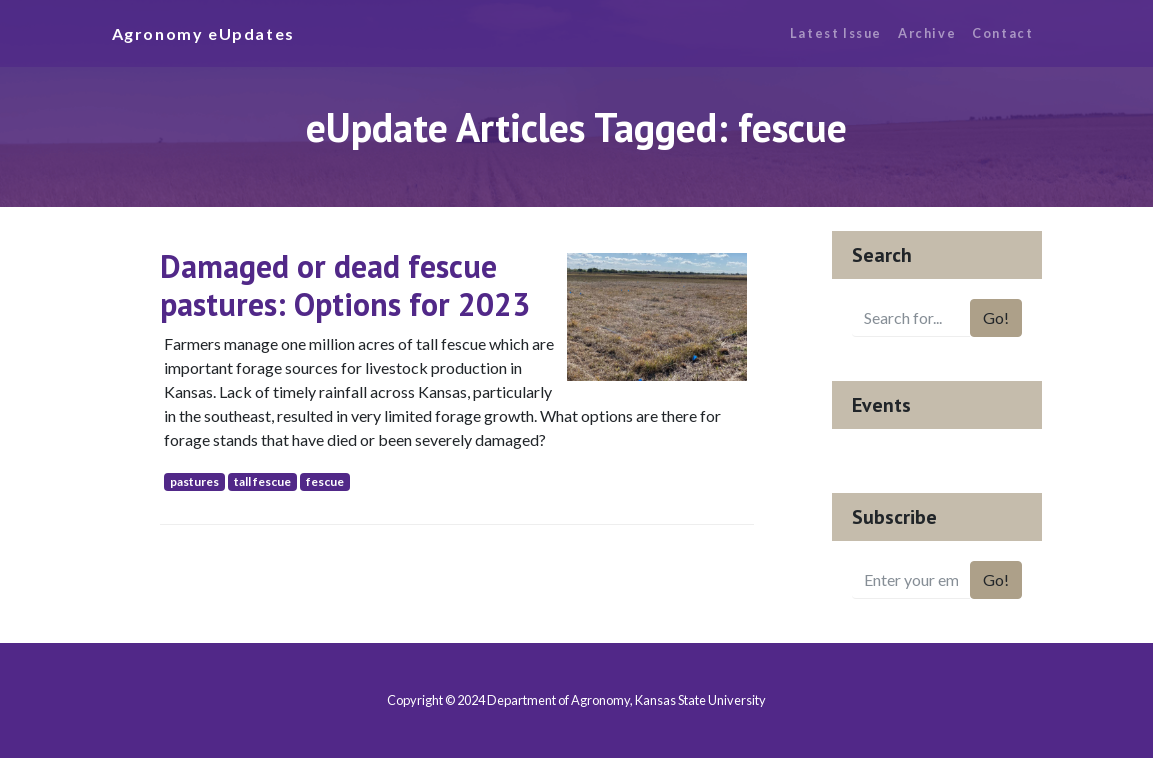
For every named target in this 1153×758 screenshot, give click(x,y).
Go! (996, 317)
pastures (194, 481)
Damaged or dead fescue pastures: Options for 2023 (345, 285)
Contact (1002, 33)
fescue (325, 481)
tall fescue (262, 481)
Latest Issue (836, 33)
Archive (927, 33)
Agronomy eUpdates (203, 33)
